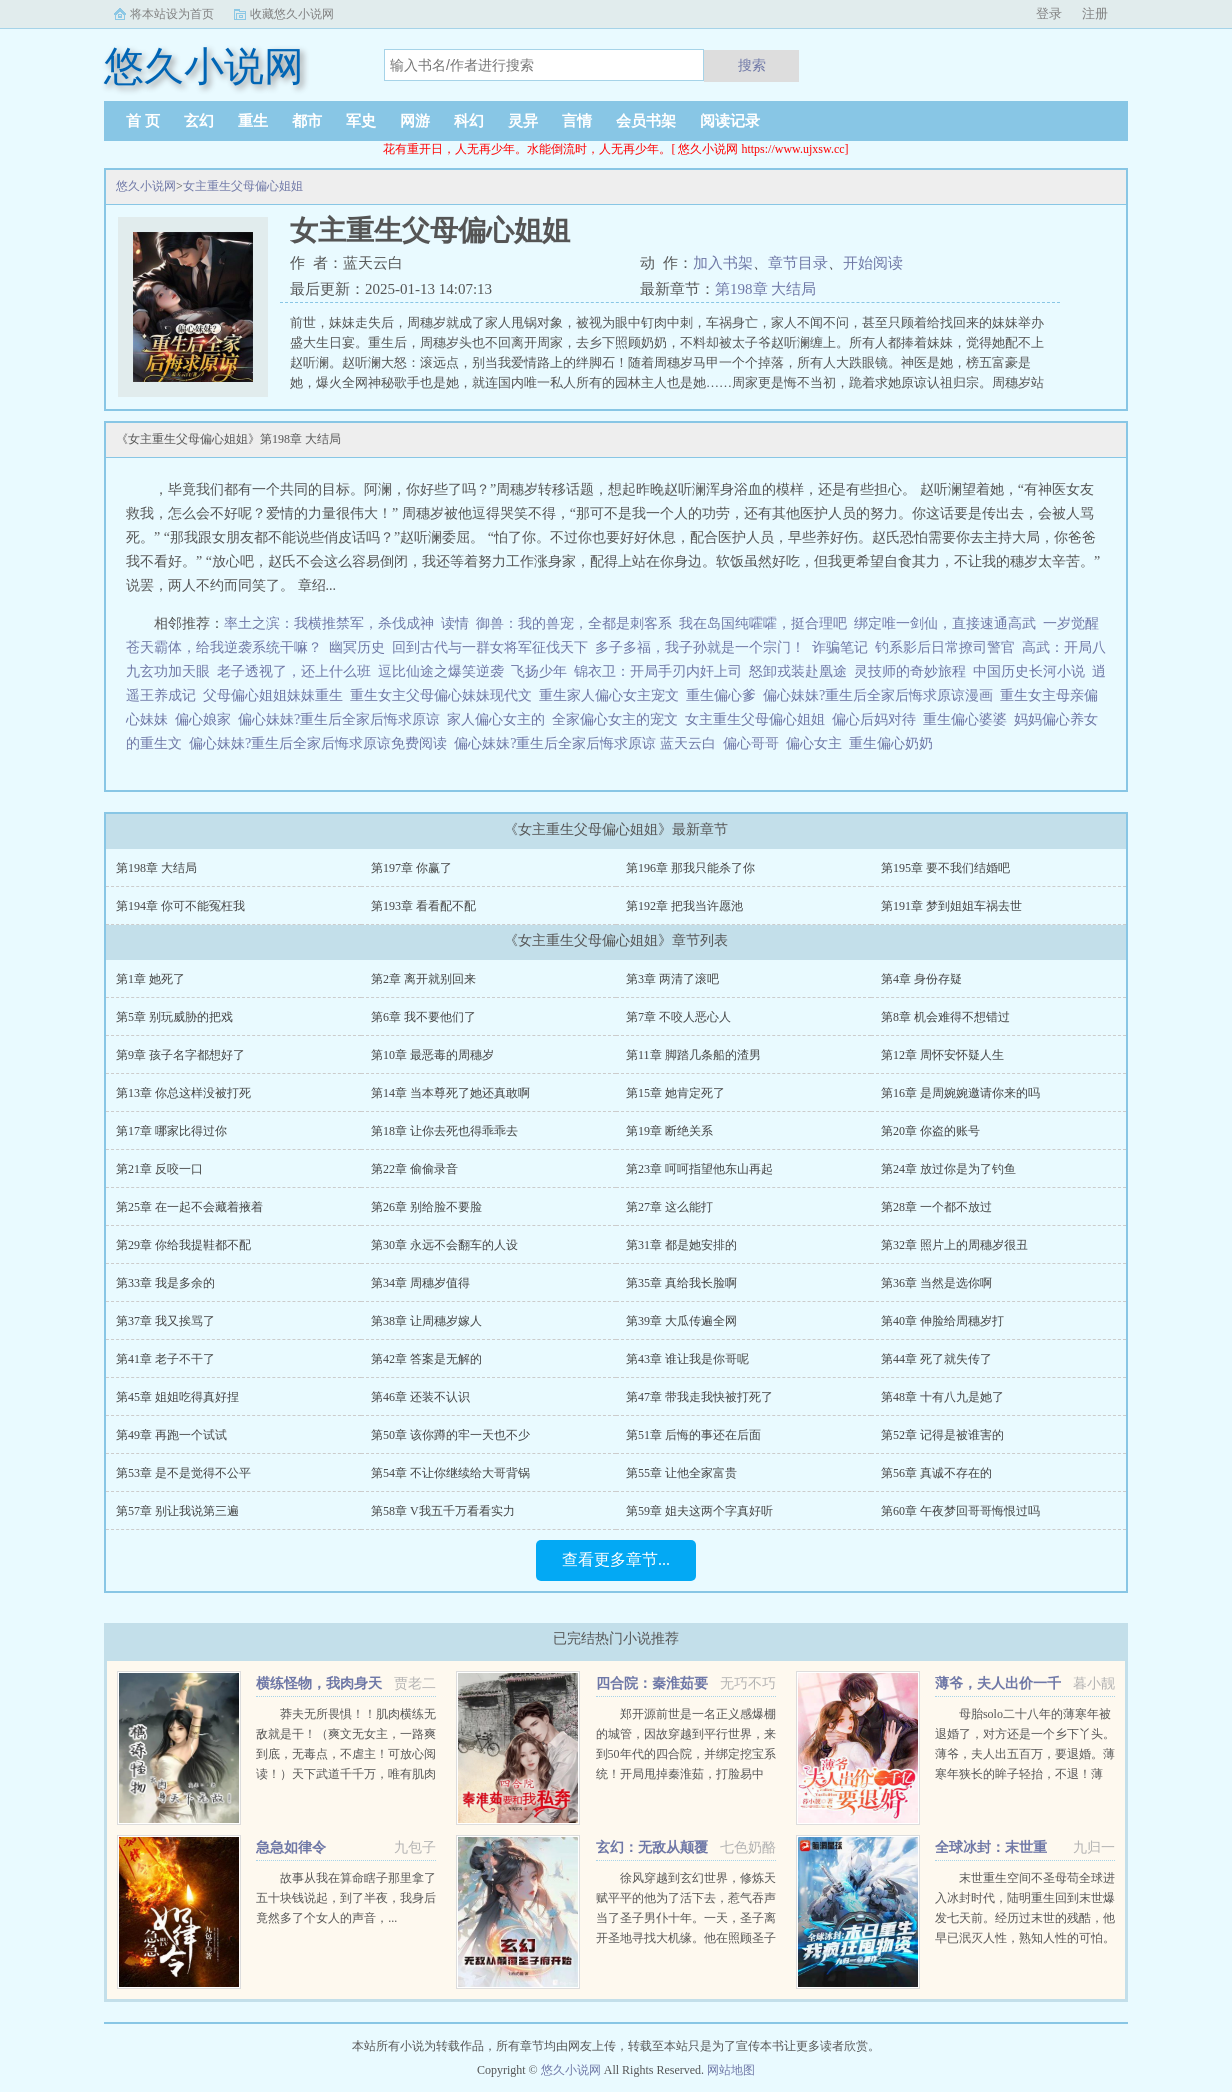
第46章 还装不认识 (420, 1397)
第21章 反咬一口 (159, 1169)
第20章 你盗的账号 (930, 1131)
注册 (1095, 13)
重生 (253, 121)
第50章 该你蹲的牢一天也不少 (450, 1435)
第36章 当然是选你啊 (936, 1283)
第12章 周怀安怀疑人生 (942, 1055)
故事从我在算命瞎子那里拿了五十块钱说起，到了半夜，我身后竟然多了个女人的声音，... (346, 1898)
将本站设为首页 (172, 14)
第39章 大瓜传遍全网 (681, 1321)
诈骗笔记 (840, 647)
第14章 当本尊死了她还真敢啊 (450, 1093)
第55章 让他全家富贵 (681, 1473)
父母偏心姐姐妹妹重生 (276, 695)
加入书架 (723, 263)
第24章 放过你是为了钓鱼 (948, 1169)
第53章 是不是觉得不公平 (183, 1473)
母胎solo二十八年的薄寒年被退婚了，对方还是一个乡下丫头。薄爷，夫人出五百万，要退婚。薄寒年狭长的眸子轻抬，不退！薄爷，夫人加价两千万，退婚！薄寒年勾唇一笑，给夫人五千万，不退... (1025, 1774)
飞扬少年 (539, 671)
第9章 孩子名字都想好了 (180, 1055)
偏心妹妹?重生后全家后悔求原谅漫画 (881, 695)
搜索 (752, 65)
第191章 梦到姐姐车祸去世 (951, 906)
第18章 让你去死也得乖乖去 (444, 1131)
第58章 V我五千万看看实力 (443, 1511)
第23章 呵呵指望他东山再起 (699, 1169)
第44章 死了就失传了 (936, 1359)
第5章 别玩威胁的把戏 (174, 1017)
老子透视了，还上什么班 (294, 671)
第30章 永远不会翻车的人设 (444, 1245)
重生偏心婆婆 (968, 719)
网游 (415, 121)
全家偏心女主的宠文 (618, 719)
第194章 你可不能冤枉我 (180, 906)
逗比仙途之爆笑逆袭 (441, 671)
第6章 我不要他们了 (423, 1017)
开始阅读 (873, 263)
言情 (577, 121)
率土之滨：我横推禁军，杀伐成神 (329, 623)
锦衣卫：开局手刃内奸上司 (658, 671)
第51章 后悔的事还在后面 (693, 1435)
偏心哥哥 (754, 743)
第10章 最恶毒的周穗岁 (432, 1055)
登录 (1049, 13)
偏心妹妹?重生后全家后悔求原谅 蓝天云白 (588, 743)
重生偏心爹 (724, 695)
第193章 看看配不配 (423, 906)
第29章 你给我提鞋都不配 (183, 1245)
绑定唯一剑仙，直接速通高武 (945, 623)
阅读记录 (730, 121)
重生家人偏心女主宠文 (612, 695)
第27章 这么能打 (669, 1207)
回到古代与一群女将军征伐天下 (490, 647)
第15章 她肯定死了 (675, 1093)
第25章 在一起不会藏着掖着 (189, 1207)
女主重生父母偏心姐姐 (243, 186)
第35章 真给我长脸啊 (681, 1283)
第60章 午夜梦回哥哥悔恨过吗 (960, 1511)
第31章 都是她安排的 (681, 1245)
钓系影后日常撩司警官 (945, 647)
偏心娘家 (206, 719)
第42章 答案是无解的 (426, 1359)
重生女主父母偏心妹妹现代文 (444, 695)
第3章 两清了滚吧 (672, 979)
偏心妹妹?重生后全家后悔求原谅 (342, 719)
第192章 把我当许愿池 (684, 906)
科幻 (469, 121)
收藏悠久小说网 (292, 14)
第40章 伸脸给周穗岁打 (942, 1321)
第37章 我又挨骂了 (165, 1321)
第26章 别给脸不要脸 (426, 1207)
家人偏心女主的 (499, 719)
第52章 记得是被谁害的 (942, 1435)
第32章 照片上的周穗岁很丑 (954, 1245)
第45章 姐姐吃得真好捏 (177, 1397)
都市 (307, 121)
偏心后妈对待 (877, 719)
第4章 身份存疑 (921, 979)
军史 (361, 121)
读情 (455, 623)
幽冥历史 (357, 647)
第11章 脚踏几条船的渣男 (693, 1055)
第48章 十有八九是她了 (942, 1397)
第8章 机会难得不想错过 (945, 1017)
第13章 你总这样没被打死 (183, 1093)
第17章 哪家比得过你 (171, 1131)
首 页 (143, 121)
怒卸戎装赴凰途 (798, 671)
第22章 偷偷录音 (414, 1169)
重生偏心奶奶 (894, 743)
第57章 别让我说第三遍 (177, 1511)
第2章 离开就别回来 (423, 979)
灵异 (523, 121)
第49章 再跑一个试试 (171, 1435)
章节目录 (798, 263)
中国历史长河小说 (1029, 671)
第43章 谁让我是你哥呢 (687, 1359)
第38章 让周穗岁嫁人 (426, 1321)
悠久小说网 (146, 186)
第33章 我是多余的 (165, 1283)
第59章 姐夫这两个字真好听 (699, 1511)
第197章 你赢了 (411, 868)
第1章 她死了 (150, 979)
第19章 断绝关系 (669, 1131)
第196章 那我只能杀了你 (690, 868)
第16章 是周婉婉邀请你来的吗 (960, 1093)
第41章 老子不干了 (165, 1359)
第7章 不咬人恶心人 (678, 1017)
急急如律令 (291, 1847)
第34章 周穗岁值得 (420, 1283)
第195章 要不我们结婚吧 (945, 868)
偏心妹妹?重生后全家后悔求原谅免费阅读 (321, 743)
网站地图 (731, 2070)
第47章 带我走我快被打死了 (699, 1397)
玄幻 (199, 121)
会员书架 (646, 121)
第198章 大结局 (765, 289)
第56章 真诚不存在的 (936, 1473)
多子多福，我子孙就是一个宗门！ (700, 647)
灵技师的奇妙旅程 (910, 671)
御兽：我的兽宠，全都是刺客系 (574, 623)
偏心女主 (817, 743)
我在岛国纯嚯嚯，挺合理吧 (763, 623)
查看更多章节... (616, 1559)
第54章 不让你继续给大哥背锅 (450, 1473)
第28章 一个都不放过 (936, 1207)
